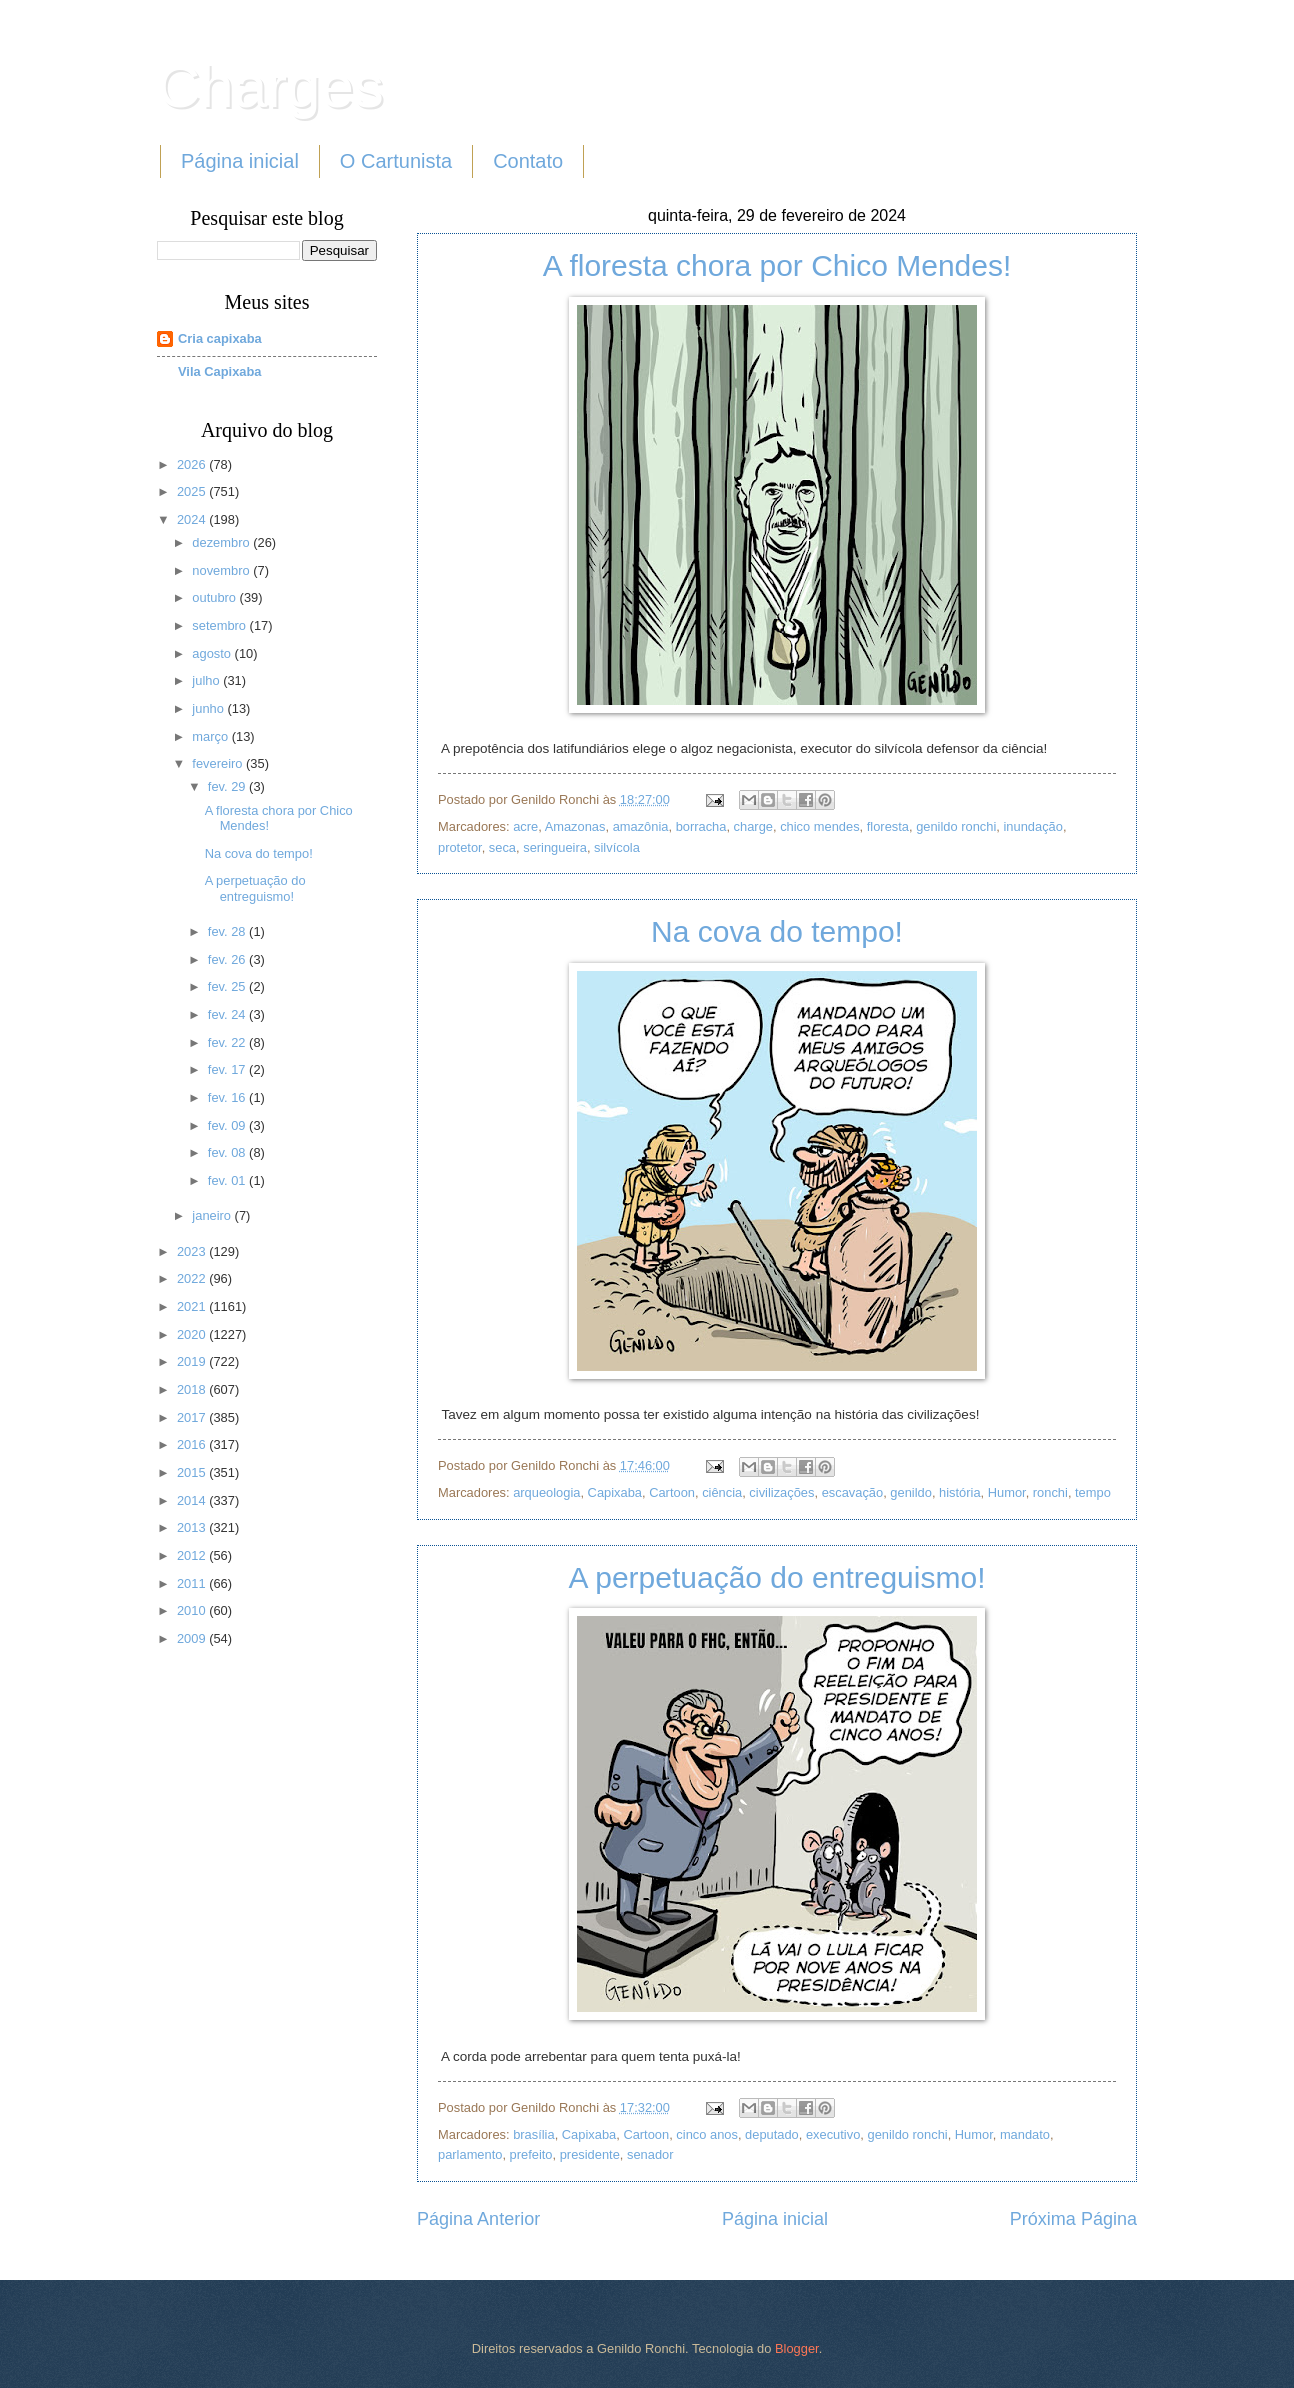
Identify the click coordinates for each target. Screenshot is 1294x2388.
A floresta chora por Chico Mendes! (777, 265)
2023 (193, 1251)
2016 (193, 1444)
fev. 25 (228, 986)
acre (525, 826)
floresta (888, 826)
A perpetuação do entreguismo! (777, 1577)
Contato (528, 161)
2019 (193, 1361)
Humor (1007, 1492)
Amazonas (575, 826)
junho (209, 708)
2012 (193, 1555)
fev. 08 (228, 1152)
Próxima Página (1073, 2219)
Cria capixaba (220, 338)
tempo (1093, 1492)
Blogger (797, 2348)
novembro (222, 570)
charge (753, 826)
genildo (911, 1492)
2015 (193, 1472)
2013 (193, 1527)
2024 (193, 519)
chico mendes (819, 826)
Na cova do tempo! (777, 931)
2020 (193, 1334)
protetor (460, 847)
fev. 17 (228, 1069)
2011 (193, 1583)
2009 (193, 1638)
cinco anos (707, 2134)
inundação (1032, 826)
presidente (590, 2154)
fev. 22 (228, 1042)
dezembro (222, 542)
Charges (270, 86)
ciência (722, 1492)
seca (502, 847)
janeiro (213, 1215)
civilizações (781, 1492)
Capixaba (615, 1492)
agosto (213, 653)
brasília (534, 2134)
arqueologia (546, 1492)
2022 (193, 1278)
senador (650, 2154)
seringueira (555, 847)
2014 (193, 1500)
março (211, 736)
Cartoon (672, 1492)
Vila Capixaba (220, 371)
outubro (215, 597)
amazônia (641, 826)
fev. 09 (228, 1125)
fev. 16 (228, 1097)
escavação (853, 1492)
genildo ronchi (956, 826)
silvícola (617, 847)
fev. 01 (228, 1180)
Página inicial (240, 161)
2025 (193, 491)
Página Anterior (478, 2219)
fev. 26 (228, 959)
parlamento (470, 2154)
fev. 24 (228, 1014)
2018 (193, 1389)
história (960, 1492)
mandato (1025, 2134)
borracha (701, 826)
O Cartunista (396, 161)
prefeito (531, 2154)
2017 (193, 1417)
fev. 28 (228, 931)
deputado (772, 2134)
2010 (193, 1610)
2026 (193, 464)
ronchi (1050, 1492)
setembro (220, 625)
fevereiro (219, 763)
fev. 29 (228, 786)
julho (207, 680)
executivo (833, 2134)
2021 (193, 1306)
